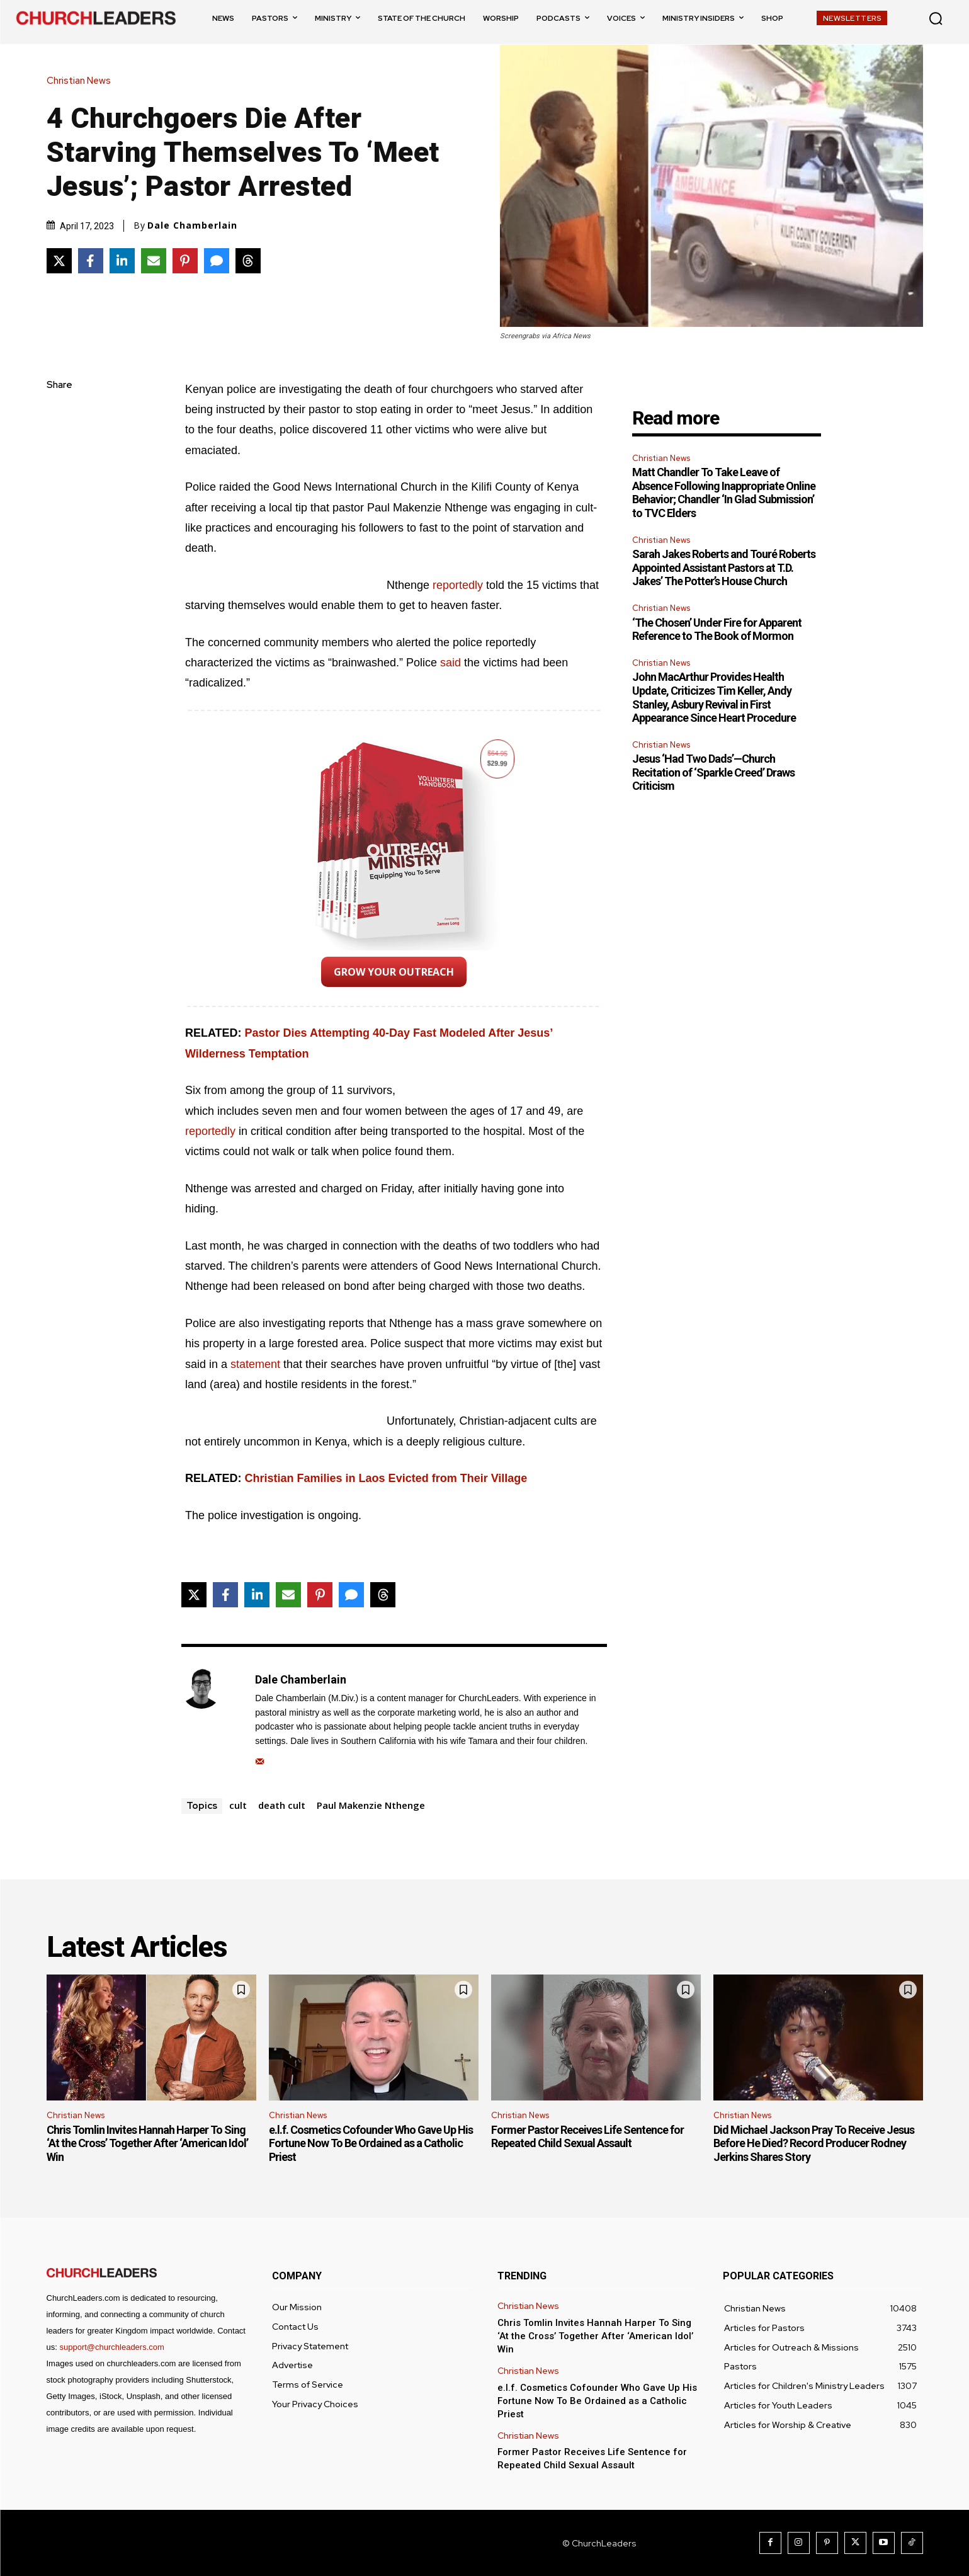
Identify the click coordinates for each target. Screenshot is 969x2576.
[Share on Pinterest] (185, 260)
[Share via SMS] (216, 260)
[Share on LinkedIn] (122, 260)
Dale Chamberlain (192, 225)
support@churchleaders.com (111, 2347)
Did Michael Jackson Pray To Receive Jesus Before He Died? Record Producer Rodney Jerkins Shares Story (813, 2143)
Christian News (82, 81)
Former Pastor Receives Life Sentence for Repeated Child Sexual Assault (587, 2136)
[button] (935, 18)
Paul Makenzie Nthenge (371, 1805)
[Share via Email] (153, 260)
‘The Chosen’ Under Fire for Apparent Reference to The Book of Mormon (717, 629)
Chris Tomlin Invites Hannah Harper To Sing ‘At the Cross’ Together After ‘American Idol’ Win (147, 2143)
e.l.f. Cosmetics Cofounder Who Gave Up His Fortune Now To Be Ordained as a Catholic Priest (371, 2143)
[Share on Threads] (248, 260)
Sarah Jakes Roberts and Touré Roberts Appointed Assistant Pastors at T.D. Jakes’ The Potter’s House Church (723, 567)
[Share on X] (59, 260)
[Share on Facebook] (90, 260)
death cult (281, 1805)
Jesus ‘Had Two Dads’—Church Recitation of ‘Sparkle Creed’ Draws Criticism (713, 772)
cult (238, 1805)
